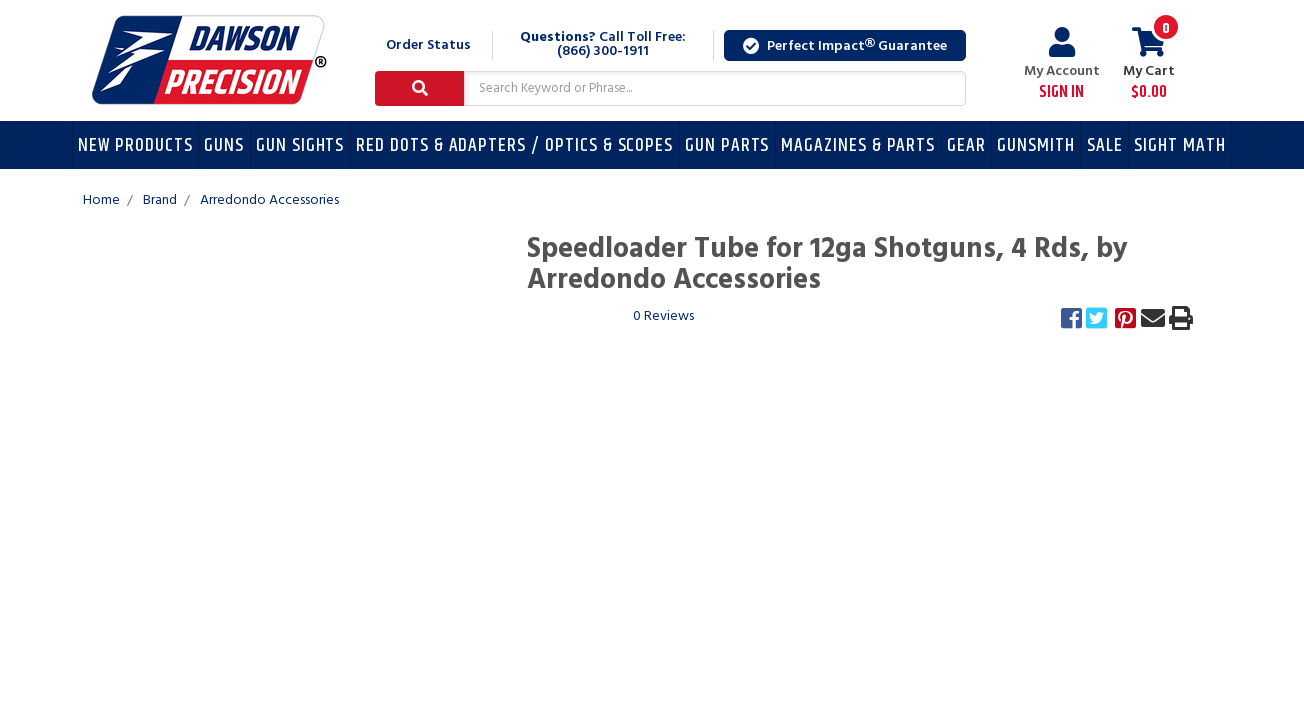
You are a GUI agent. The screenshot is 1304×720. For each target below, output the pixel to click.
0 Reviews (663, 316)
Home (101, 200)
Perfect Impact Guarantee (845, 46)
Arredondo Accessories (269, 200)
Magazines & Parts (858, 145)
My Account (1062, 64)
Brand (160, 200)
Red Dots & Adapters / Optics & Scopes (514, 145)
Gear (966, 145)
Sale (1105, 145)
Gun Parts (727, 145)
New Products (135, 145)
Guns (224, 145)
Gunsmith (1036, 145)
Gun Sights (300, 145)
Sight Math (1180, 145)
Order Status (428, 45)
